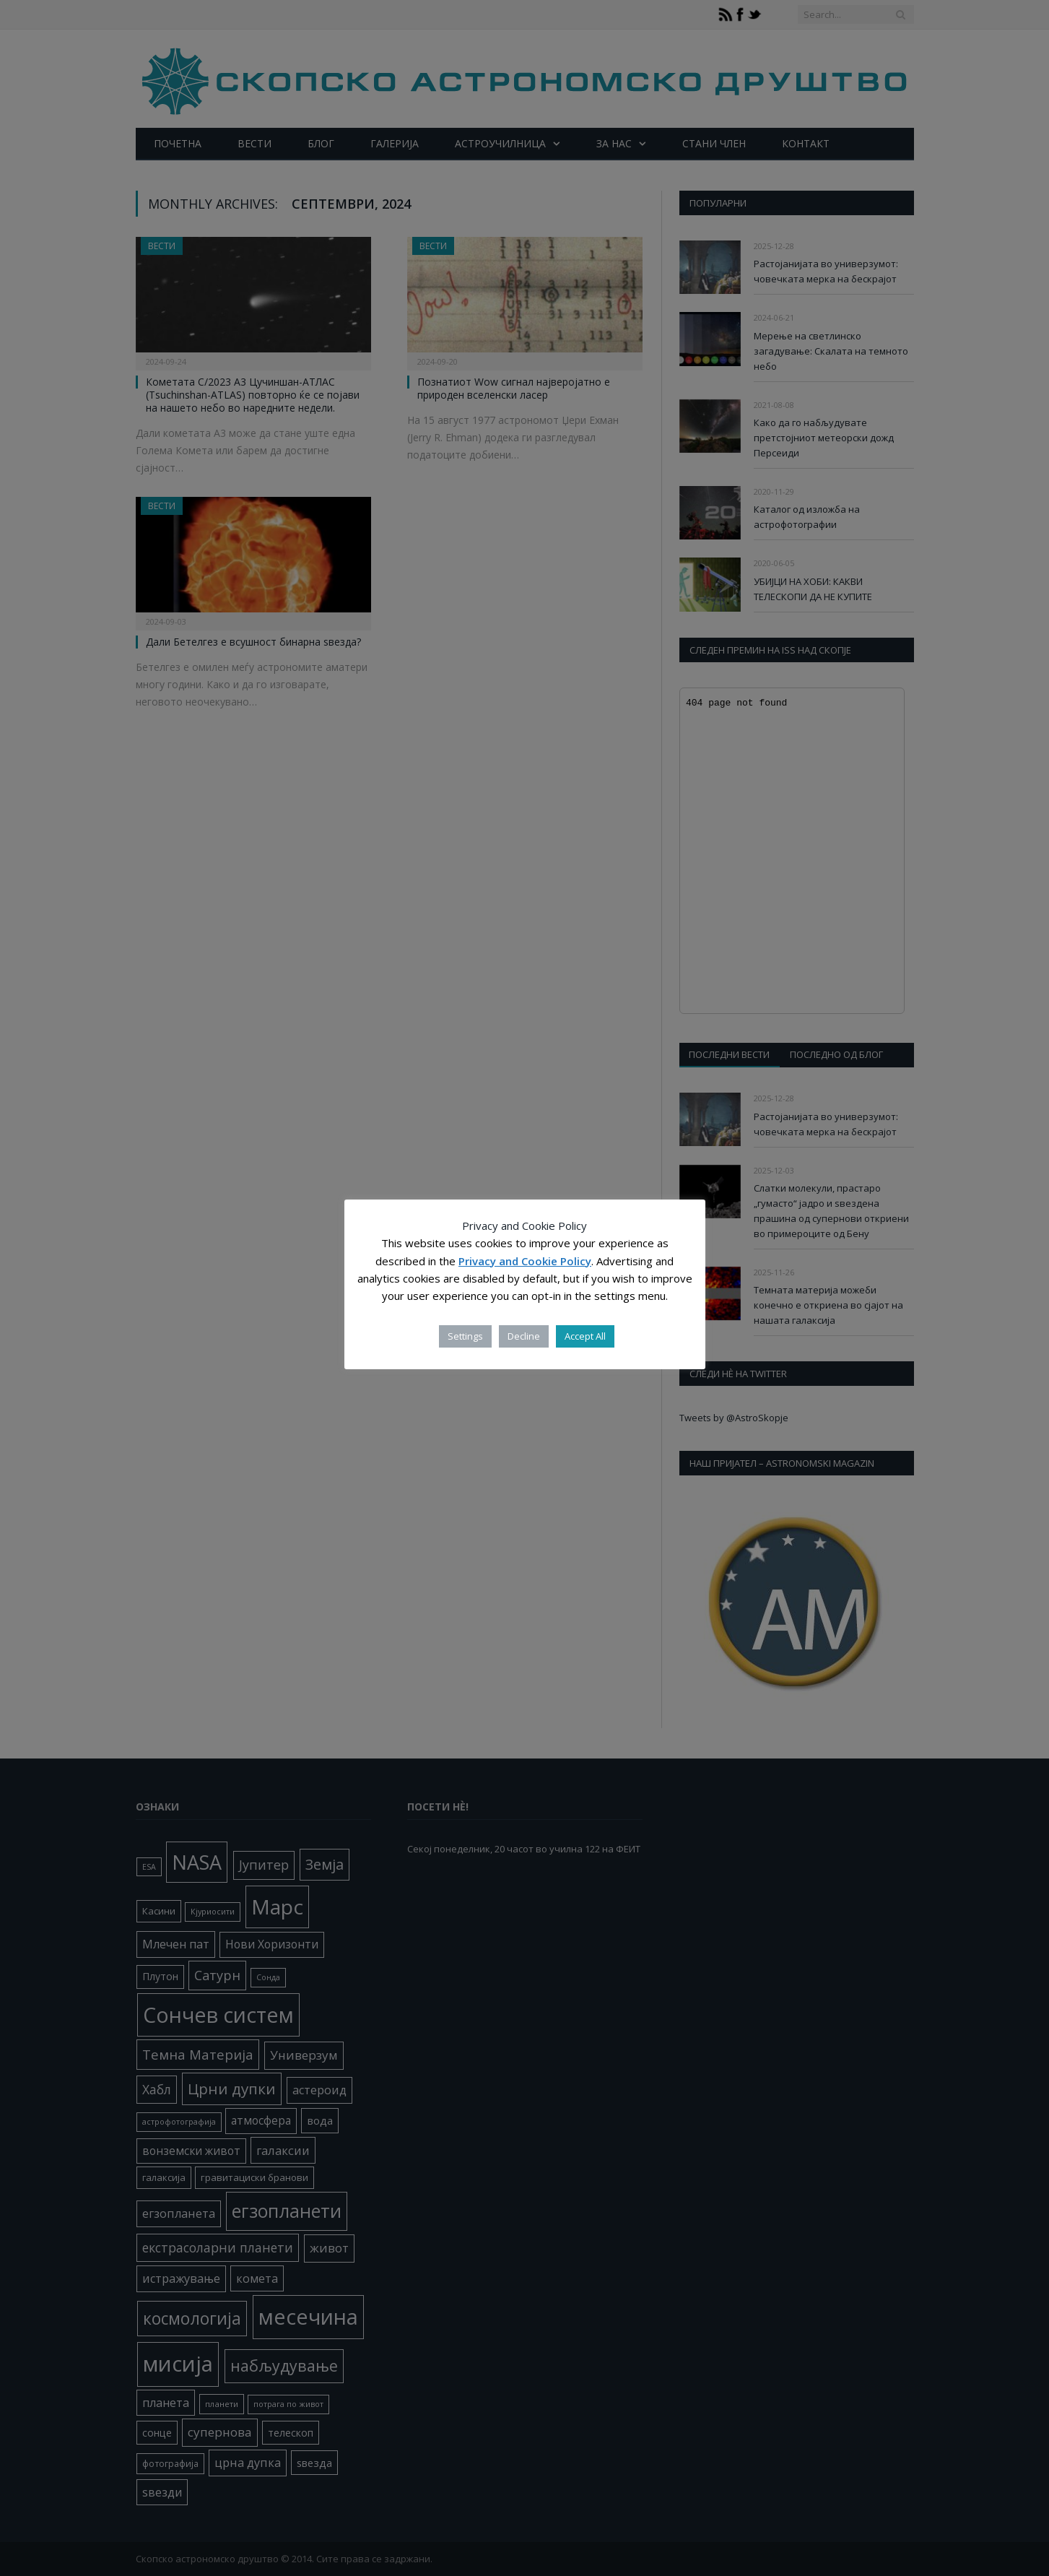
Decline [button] (524, 1336)
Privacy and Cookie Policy (524, 1261)
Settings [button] (465, 1336)
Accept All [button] (585, 1336)
